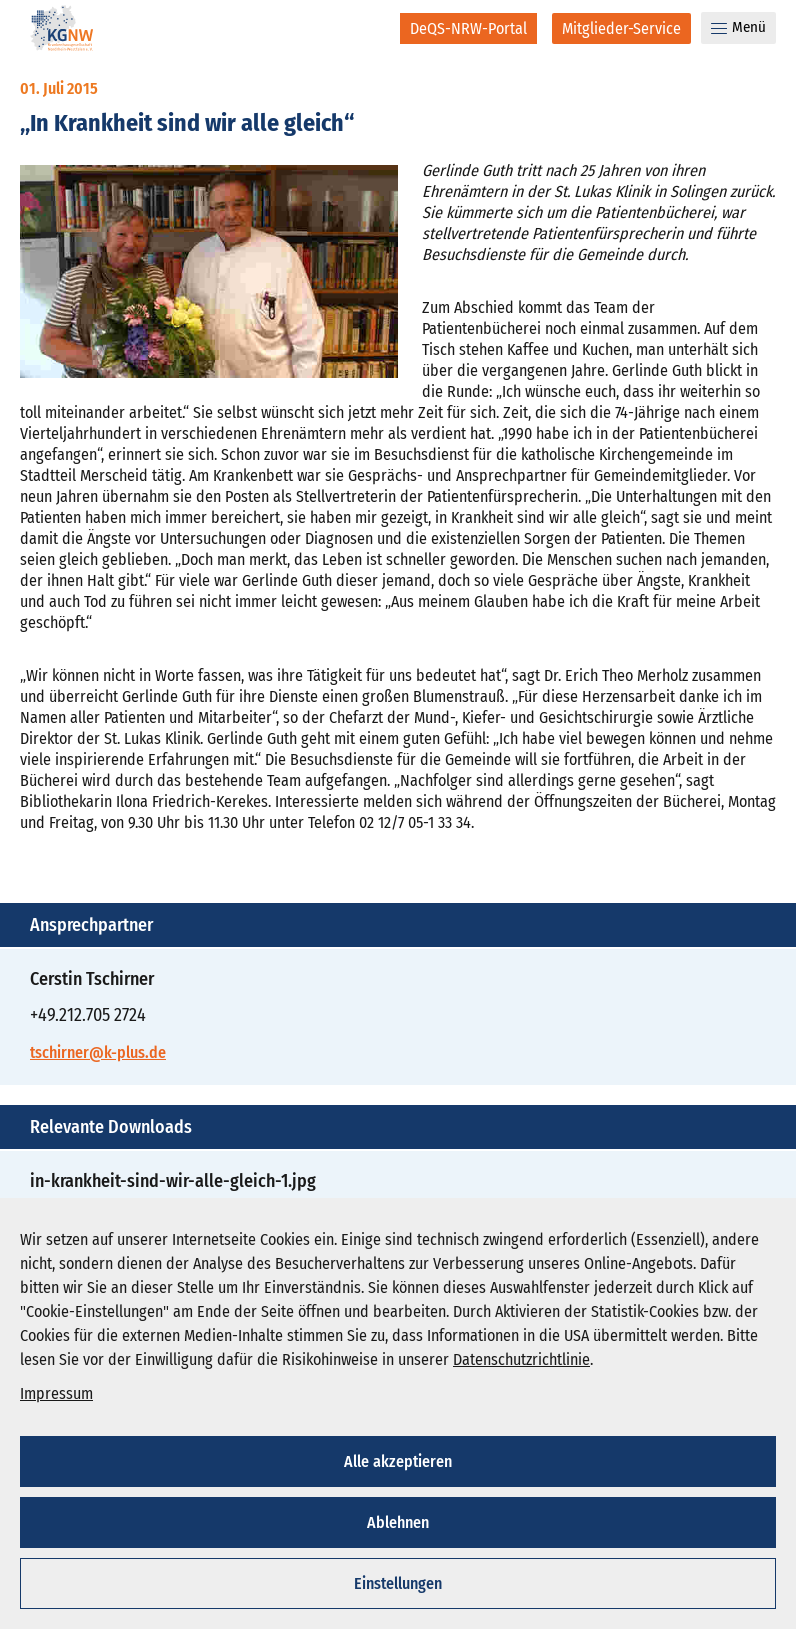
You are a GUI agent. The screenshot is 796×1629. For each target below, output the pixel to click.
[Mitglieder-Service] (621, 28)
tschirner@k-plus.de (98, 1052)
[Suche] (371, 28)
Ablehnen (398, 1522)
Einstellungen (398, 1583)
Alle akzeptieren (398, 1461)
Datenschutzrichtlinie (521, 1359)
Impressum (56, 1393)
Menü (738, 27)
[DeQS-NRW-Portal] (468, 28)
